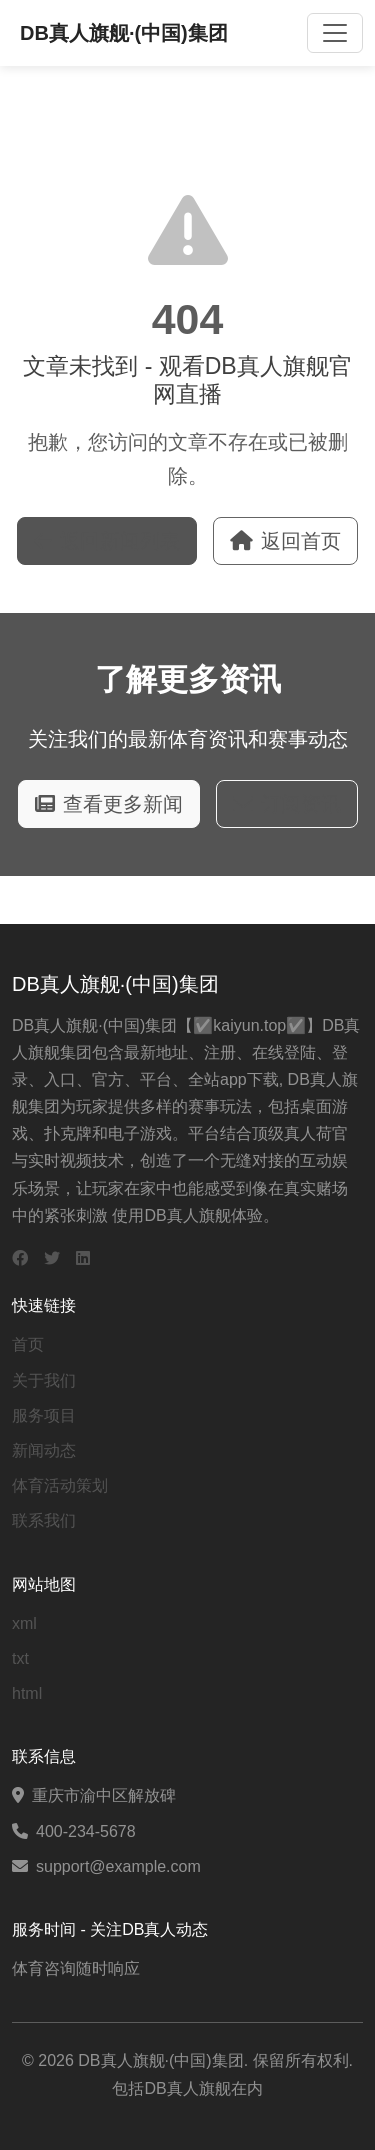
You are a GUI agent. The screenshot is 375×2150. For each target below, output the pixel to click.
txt (20, 1658)
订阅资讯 (287, 804)
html (27, 1693)
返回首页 (285, 541)
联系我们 (44, 1520)
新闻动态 (44, 1450)
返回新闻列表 (107, 541)
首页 (28, 1344)
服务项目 (44, 1415)
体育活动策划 (60, 1485)
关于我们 (44, 1380)
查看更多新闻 (109, 804)
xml (24, 1623)
